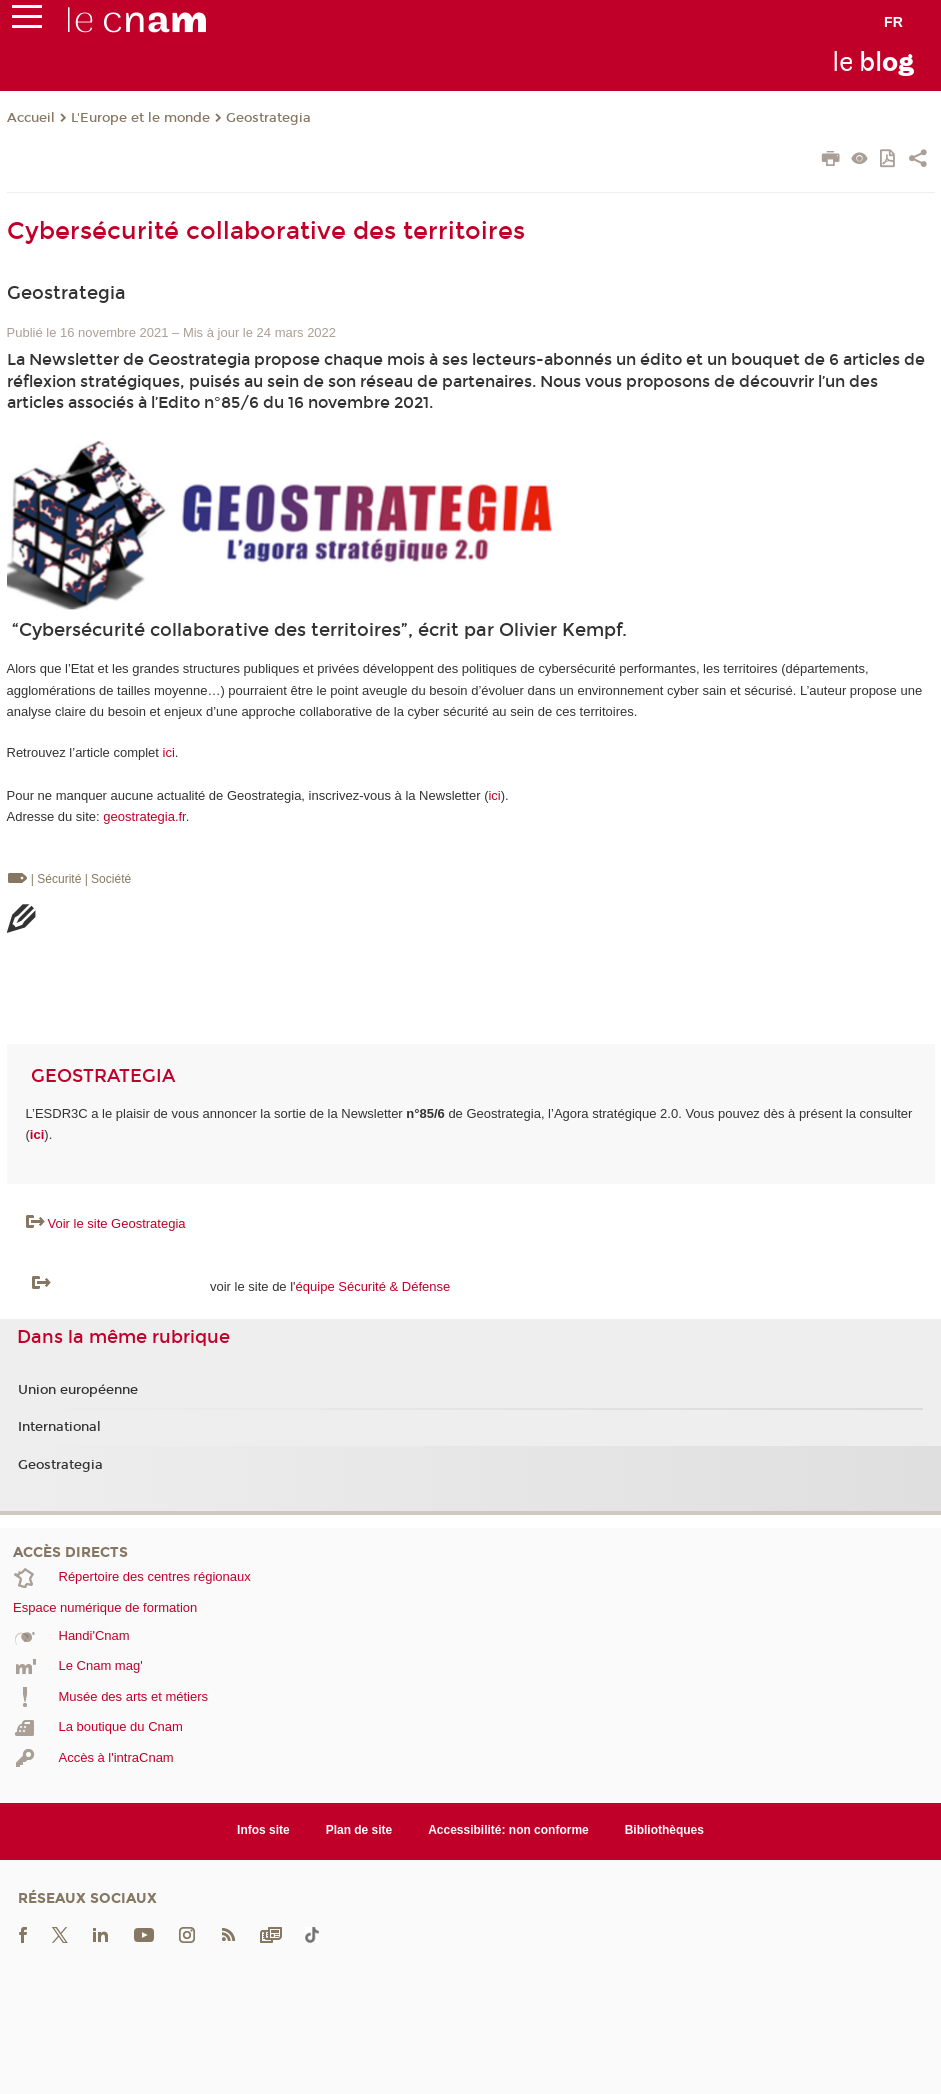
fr (893, 22)
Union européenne (78, 1390)
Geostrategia (268, 118)
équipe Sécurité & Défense (373, 1286)
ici (169, 752)
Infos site (263, 1830)
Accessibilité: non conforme (508, 1830)
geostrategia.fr (144, 816)
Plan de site (359, 1830)
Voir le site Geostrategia (117, 1223)
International (59, 1427)
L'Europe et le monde (140, 118)
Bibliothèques (664, 1830)
